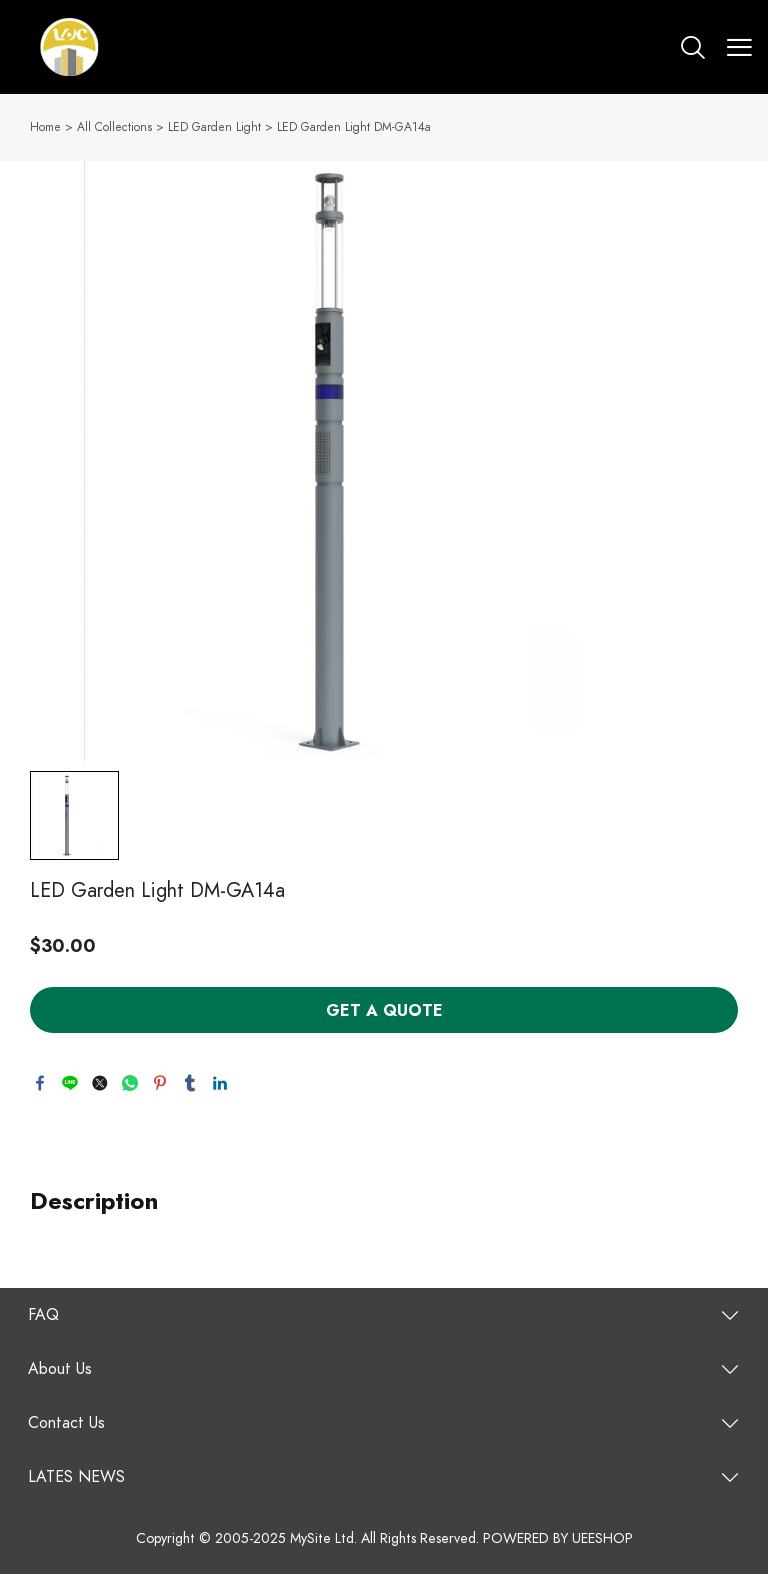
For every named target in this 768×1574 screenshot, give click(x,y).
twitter (100, 1083)
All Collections (114, 127)
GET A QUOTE (384, 1011)
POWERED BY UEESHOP (558, 1538)
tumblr (190, 1083)
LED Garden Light (214, 127)
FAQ (43, 1315)
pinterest (160, 1083)
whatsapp (130, 1083)
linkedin (220, 1083)
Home (45, 127)
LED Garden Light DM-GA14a (354, 127)
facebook (40, 1083)
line (70, 1083)
